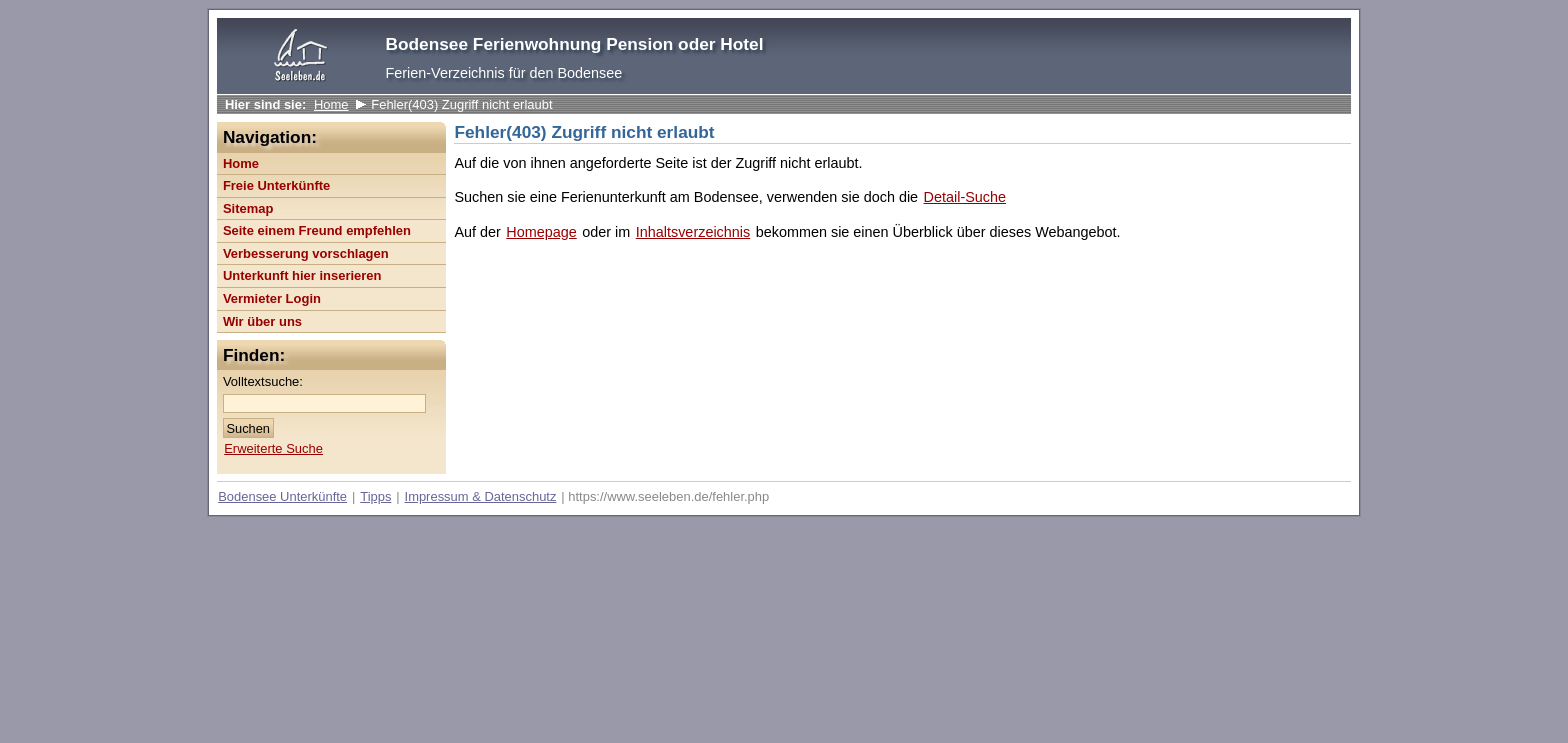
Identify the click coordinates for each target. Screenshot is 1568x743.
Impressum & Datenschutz (481, 496)
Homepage (541, 232)
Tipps (375, 496)
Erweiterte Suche (273, 448)
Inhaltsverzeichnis (693, 232)
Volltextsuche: (263, 381)
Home (331, 104)
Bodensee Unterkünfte (282, 496)
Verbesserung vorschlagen (306, 253)
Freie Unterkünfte (276, 185)
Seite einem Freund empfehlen (317, 230)
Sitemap (248, 208)
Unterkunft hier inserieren (302, 275)
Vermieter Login (272, 298)
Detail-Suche (965, 197)
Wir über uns (262, 321)
